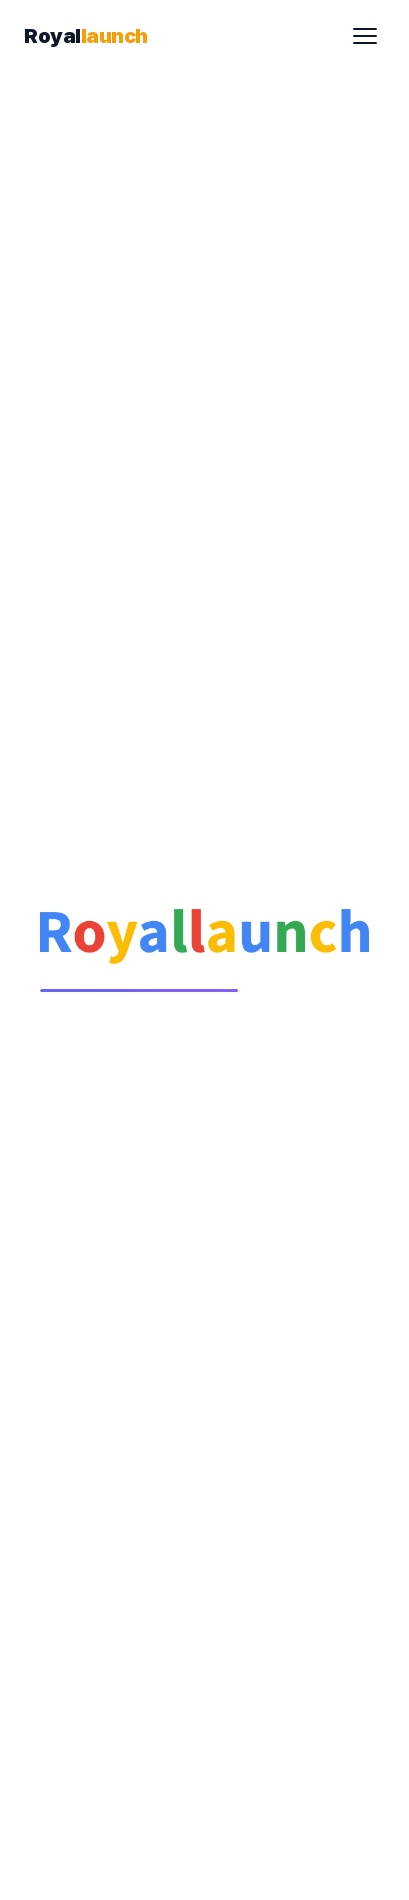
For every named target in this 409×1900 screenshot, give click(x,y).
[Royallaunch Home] (86, 36)
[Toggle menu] (365, 36)
